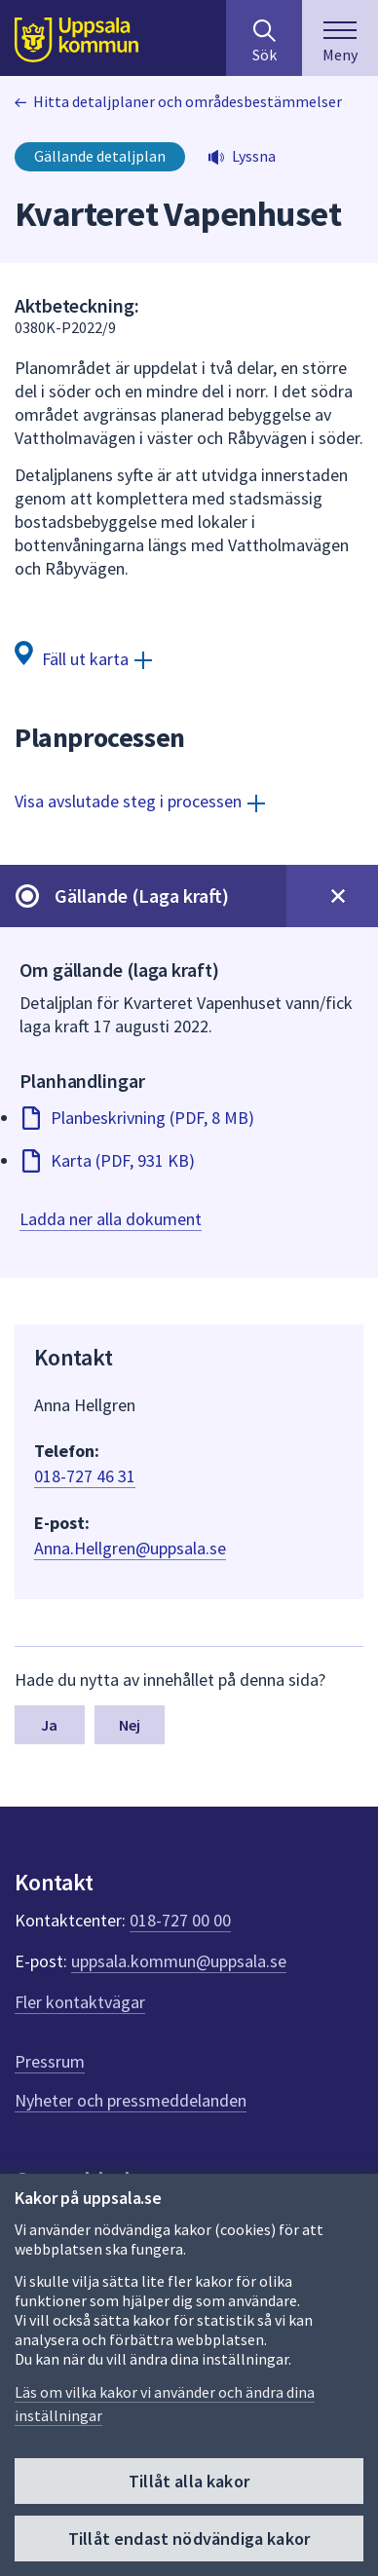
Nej (129, 1725)
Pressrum (50, 2061)
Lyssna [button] (254, 156)
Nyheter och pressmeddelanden (130, 2100)
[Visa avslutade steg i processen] (140, 801)
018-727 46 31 (84, 1476)
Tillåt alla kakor (189, 2481)
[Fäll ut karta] (83, 658)
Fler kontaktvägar (80, 2002)
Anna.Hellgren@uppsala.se (130, 1548)
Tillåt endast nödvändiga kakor (189, 2538)
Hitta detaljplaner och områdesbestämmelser (187, 101)
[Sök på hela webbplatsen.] (264, 38)
